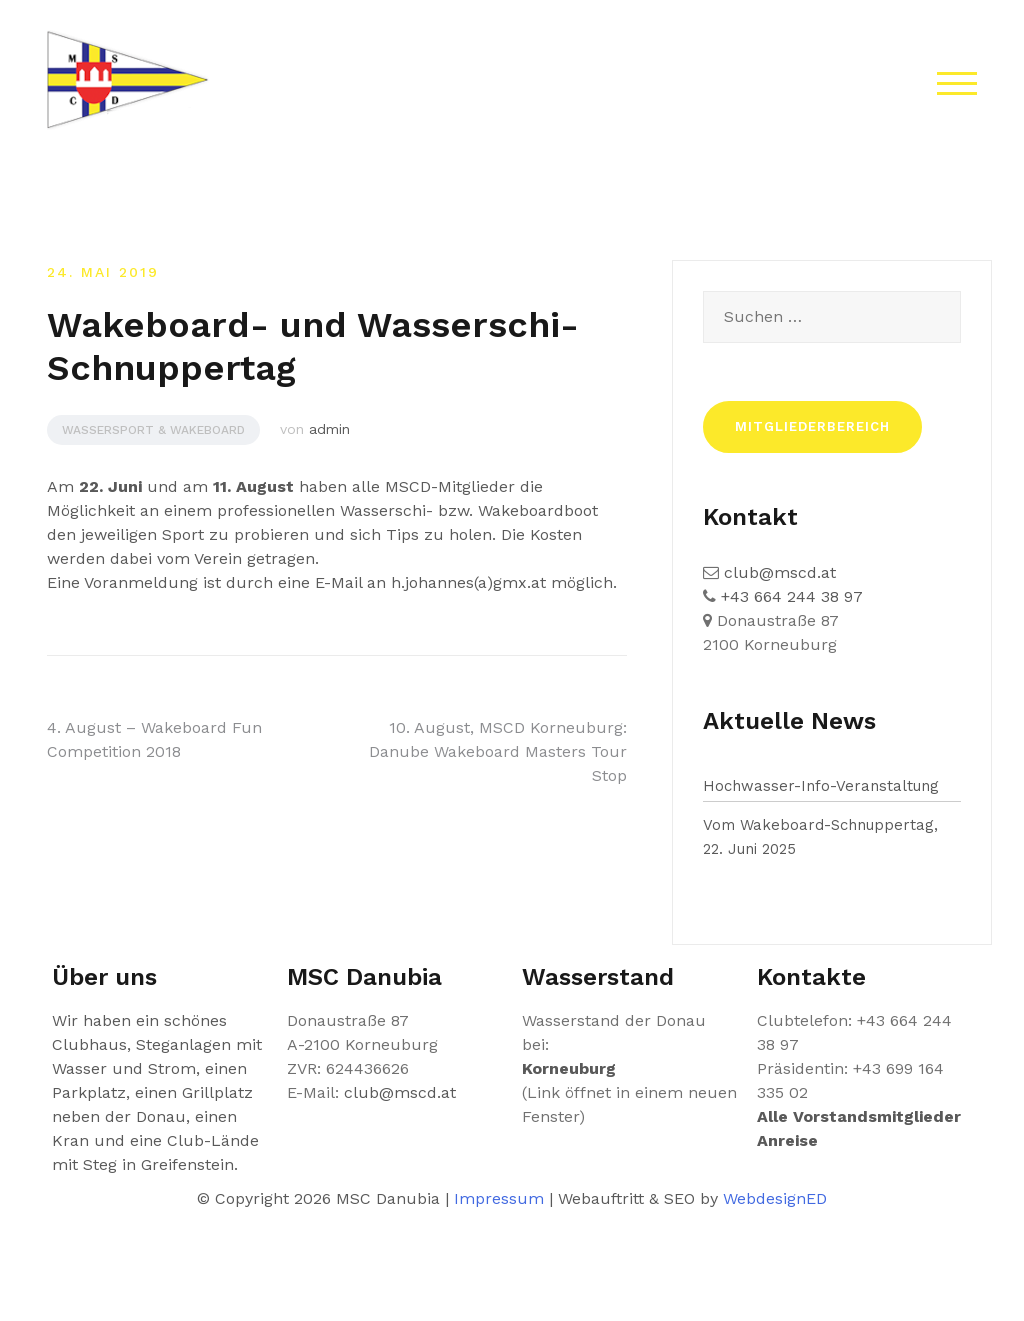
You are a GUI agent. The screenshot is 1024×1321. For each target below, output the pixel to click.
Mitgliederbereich (812, 426)
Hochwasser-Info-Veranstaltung (821, 786)
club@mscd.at (777, 572)
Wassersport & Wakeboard (153, 430)
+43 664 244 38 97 (789, 596)
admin (329, 429)
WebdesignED (775, 1198)
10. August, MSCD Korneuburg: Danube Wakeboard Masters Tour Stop (498, 751)
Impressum (499, 1198)
